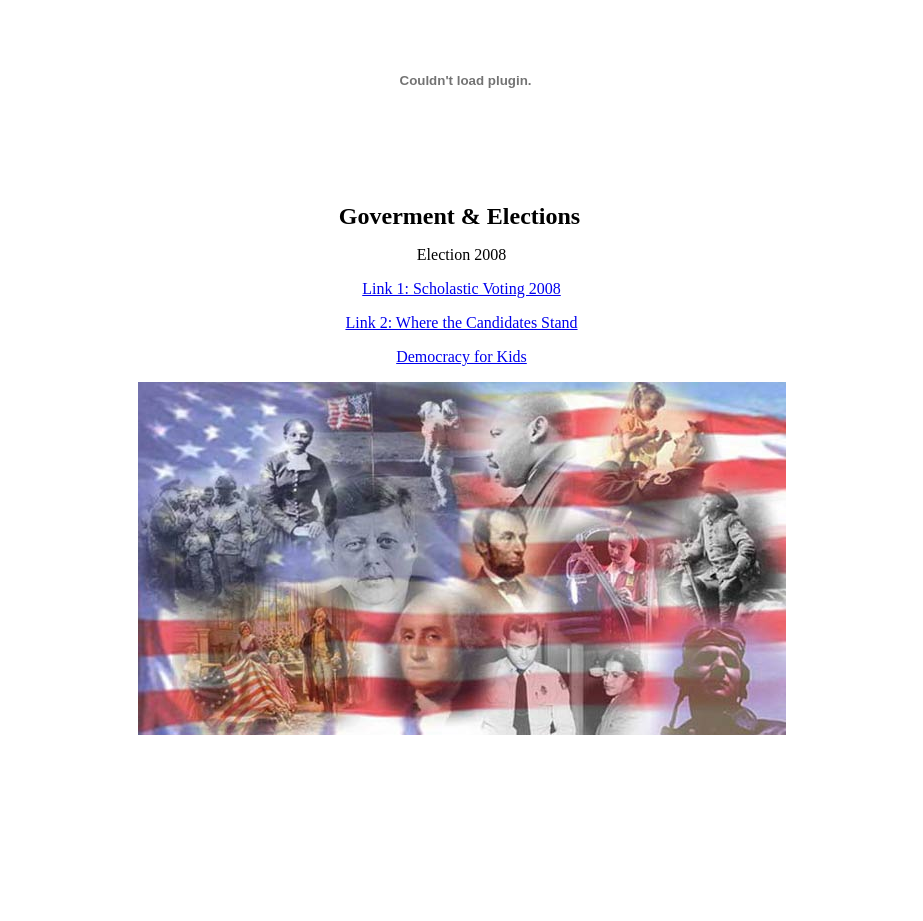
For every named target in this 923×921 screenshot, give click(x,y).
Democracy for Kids (461, 356)
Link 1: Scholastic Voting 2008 (461, 288)
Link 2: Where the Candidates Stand (461, 322)
